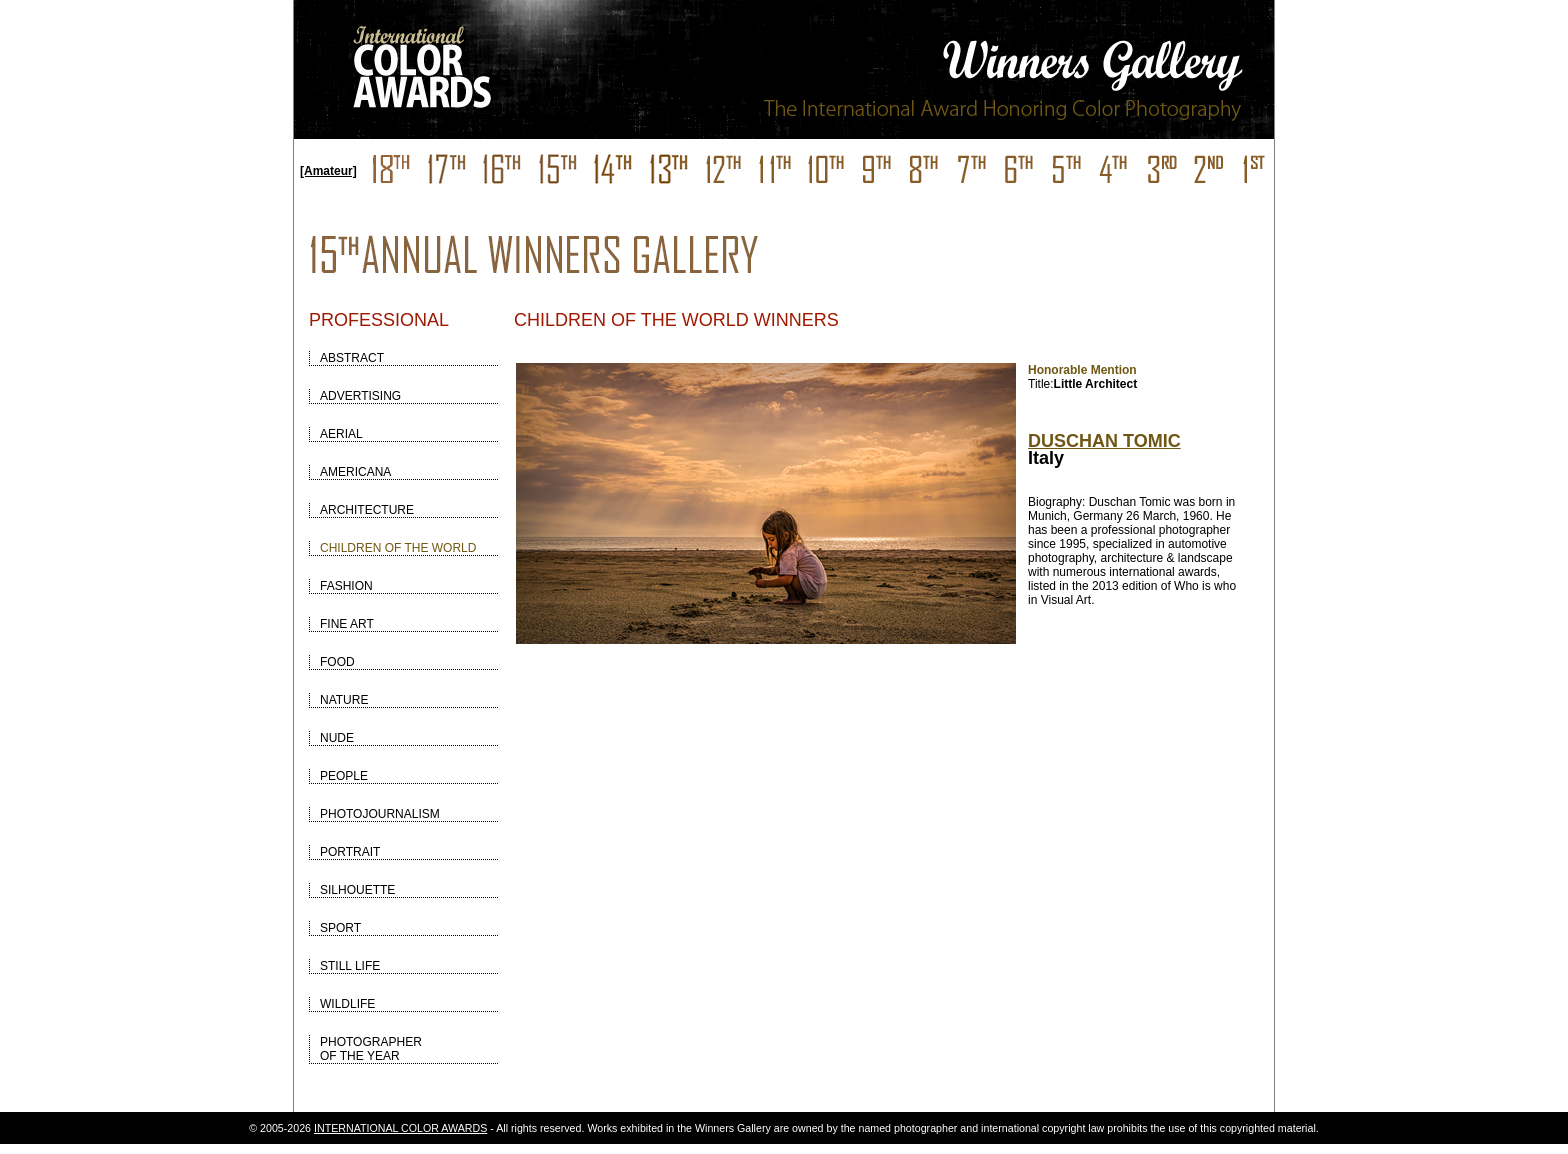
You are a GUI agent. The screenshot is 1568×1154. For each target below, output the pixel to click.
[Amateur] (328, 171)
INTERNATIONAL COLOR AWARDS (400, 1128)
